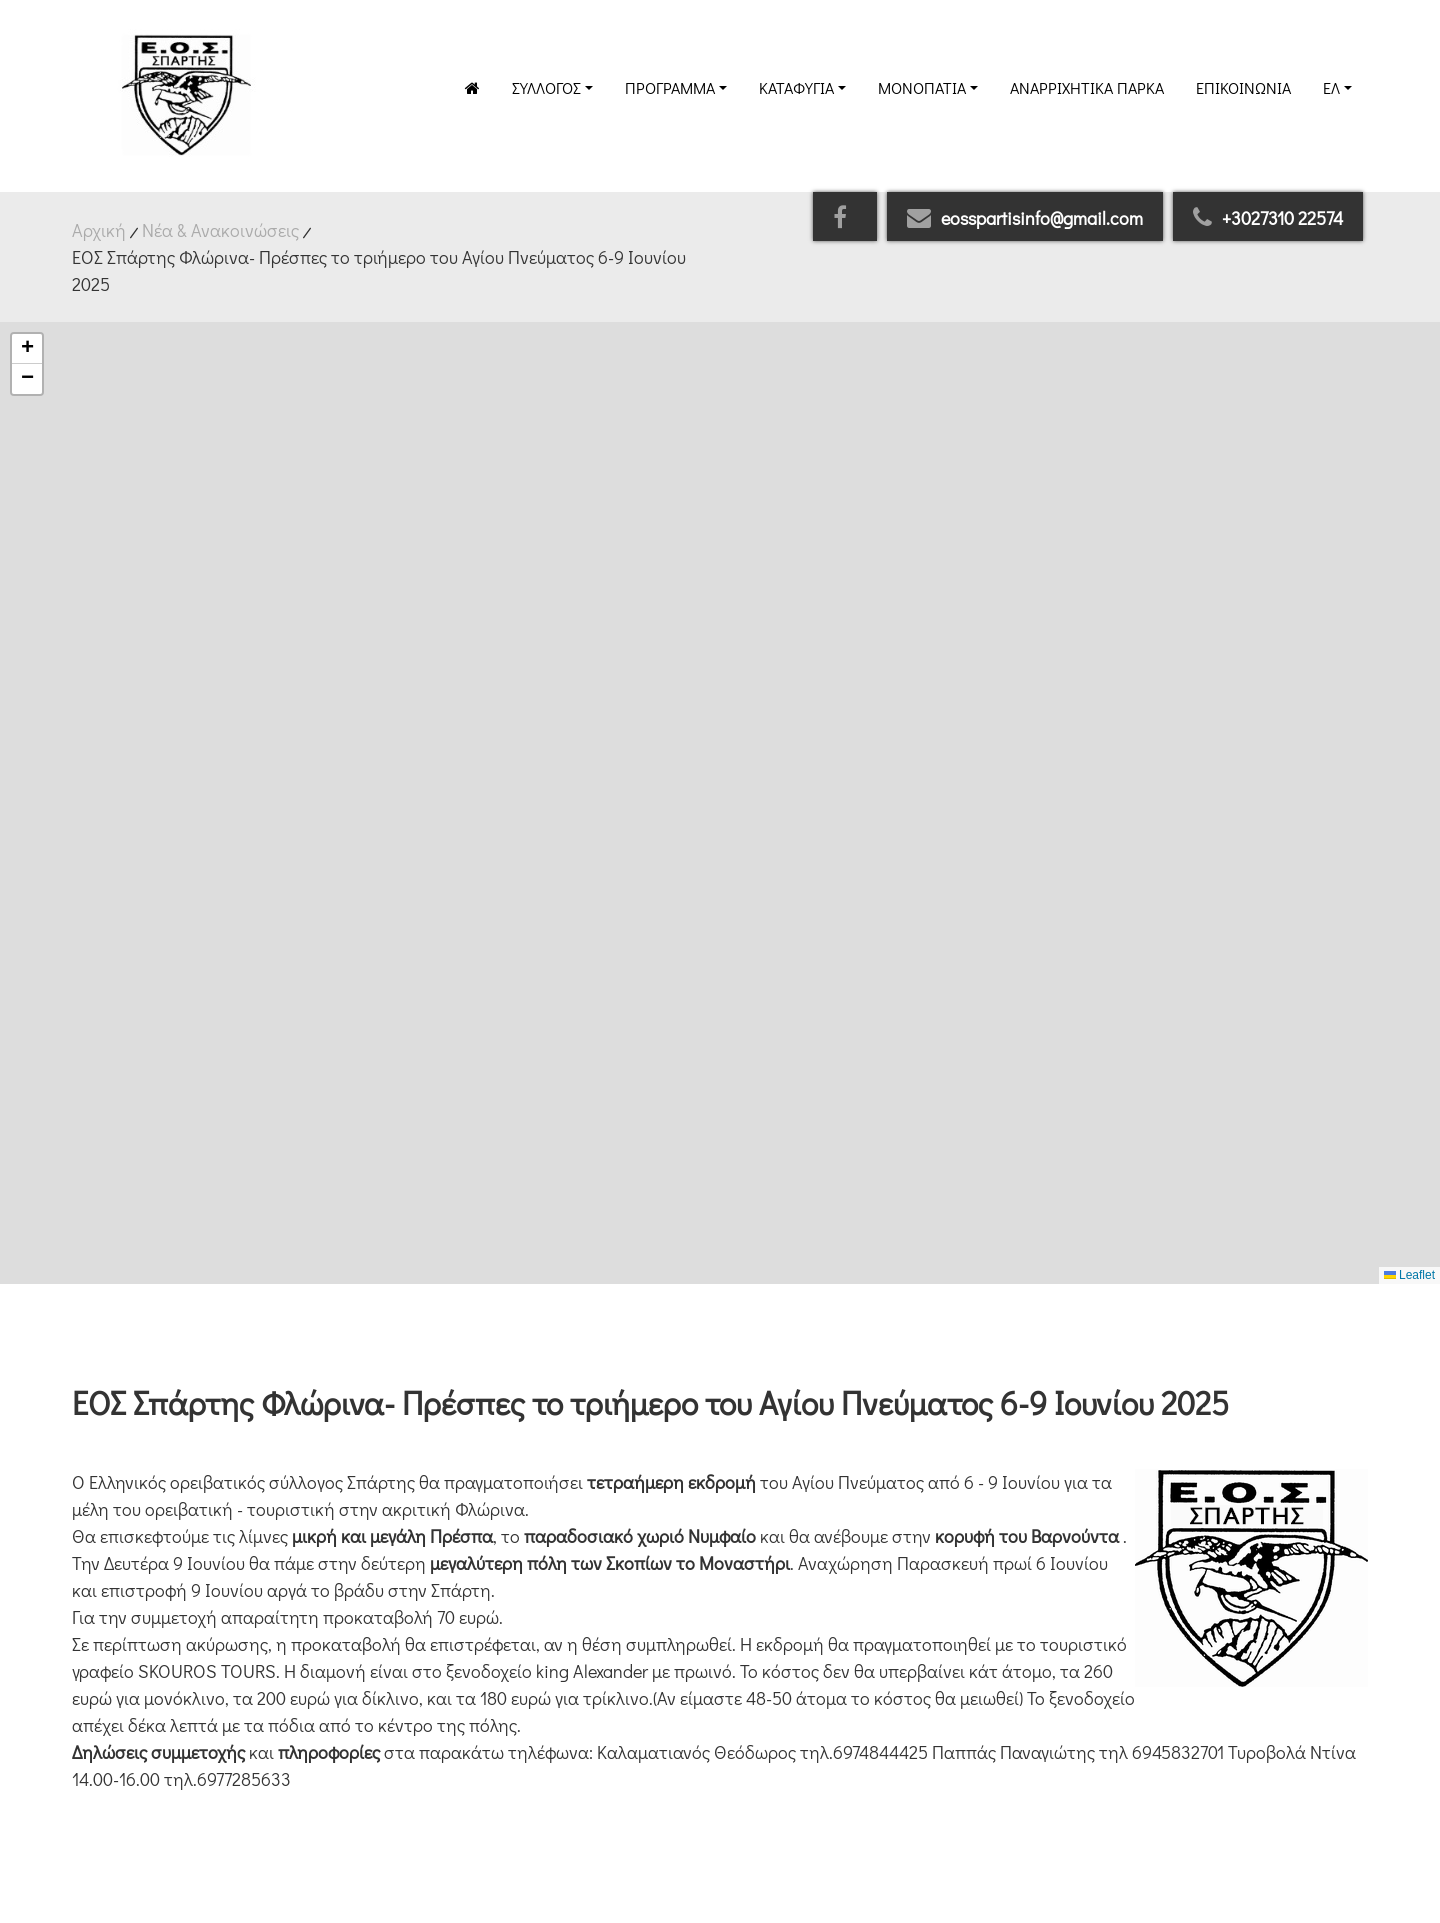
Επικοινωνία (1243, 87)
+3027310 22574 (1268, 218)
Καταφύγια (796, 87)
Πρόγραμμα (670, 87)
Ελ (1331, 87)
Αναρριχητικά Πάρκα (1087, 87)
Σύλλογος (546, 87)
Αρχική (99, 230)
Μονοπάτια (922, 87)
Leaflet (1409, 1275)
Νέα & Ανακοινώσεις (220, 230)
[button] (27, 349)
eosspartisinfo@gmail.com (1025, 218)
